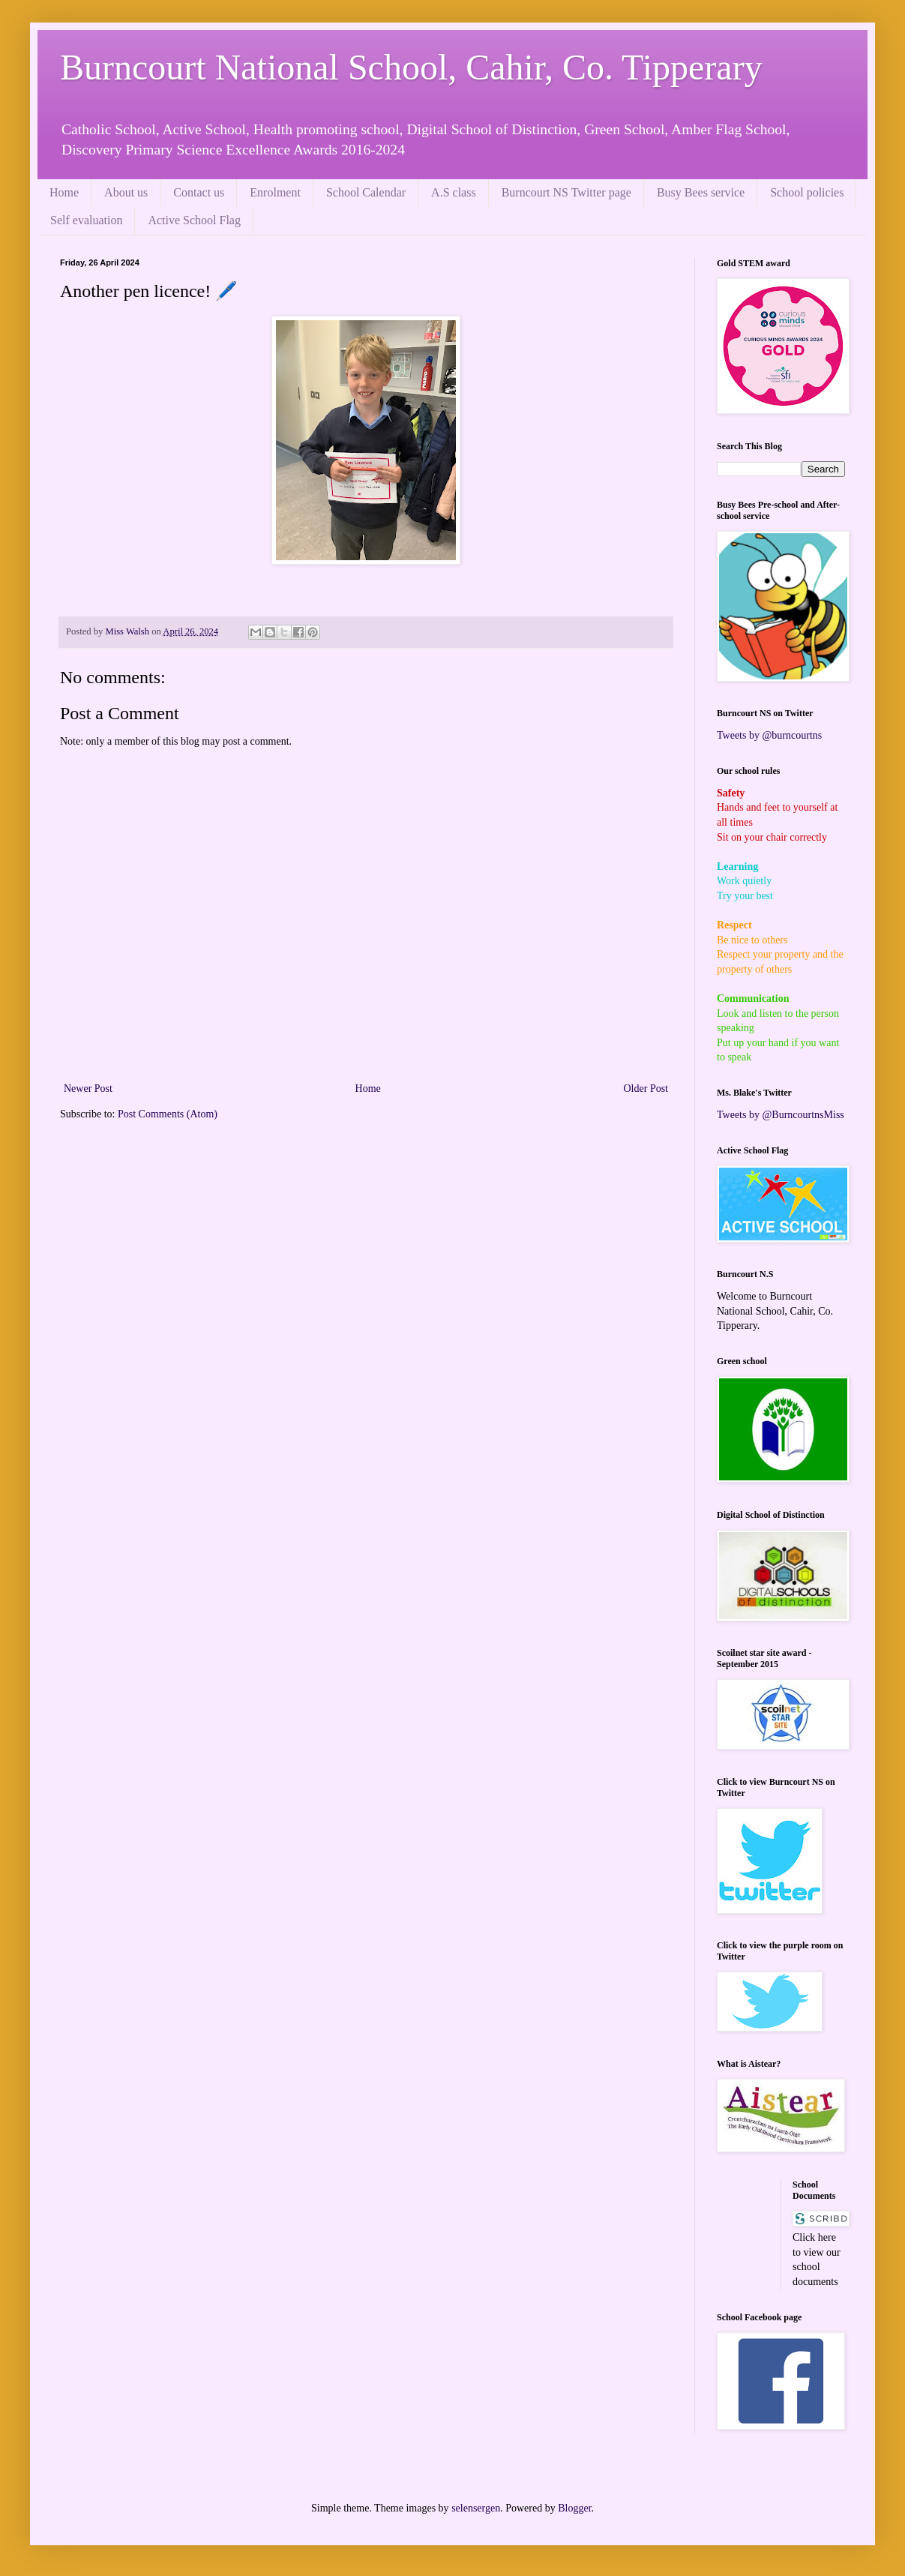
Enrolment (275, 192)
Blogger (574, 2508)
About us (126, 192)
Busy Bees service (701, 192)
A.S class (453, 192)
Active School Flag (194, 220)
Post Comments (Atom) (167, 1114)
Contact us (198, 192)
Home (64, 192)
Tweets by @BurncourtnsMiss (780, 1114)
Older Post (646, 1088)
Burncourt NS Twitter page (566, 192)
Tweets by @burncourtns (769, 735)
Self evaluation (86, 220)
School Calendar (366, 192)
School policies (807, 192)
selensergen (475, 2508)
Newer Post (88, 1088)
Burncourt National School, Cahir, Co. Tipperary (411, 67)
